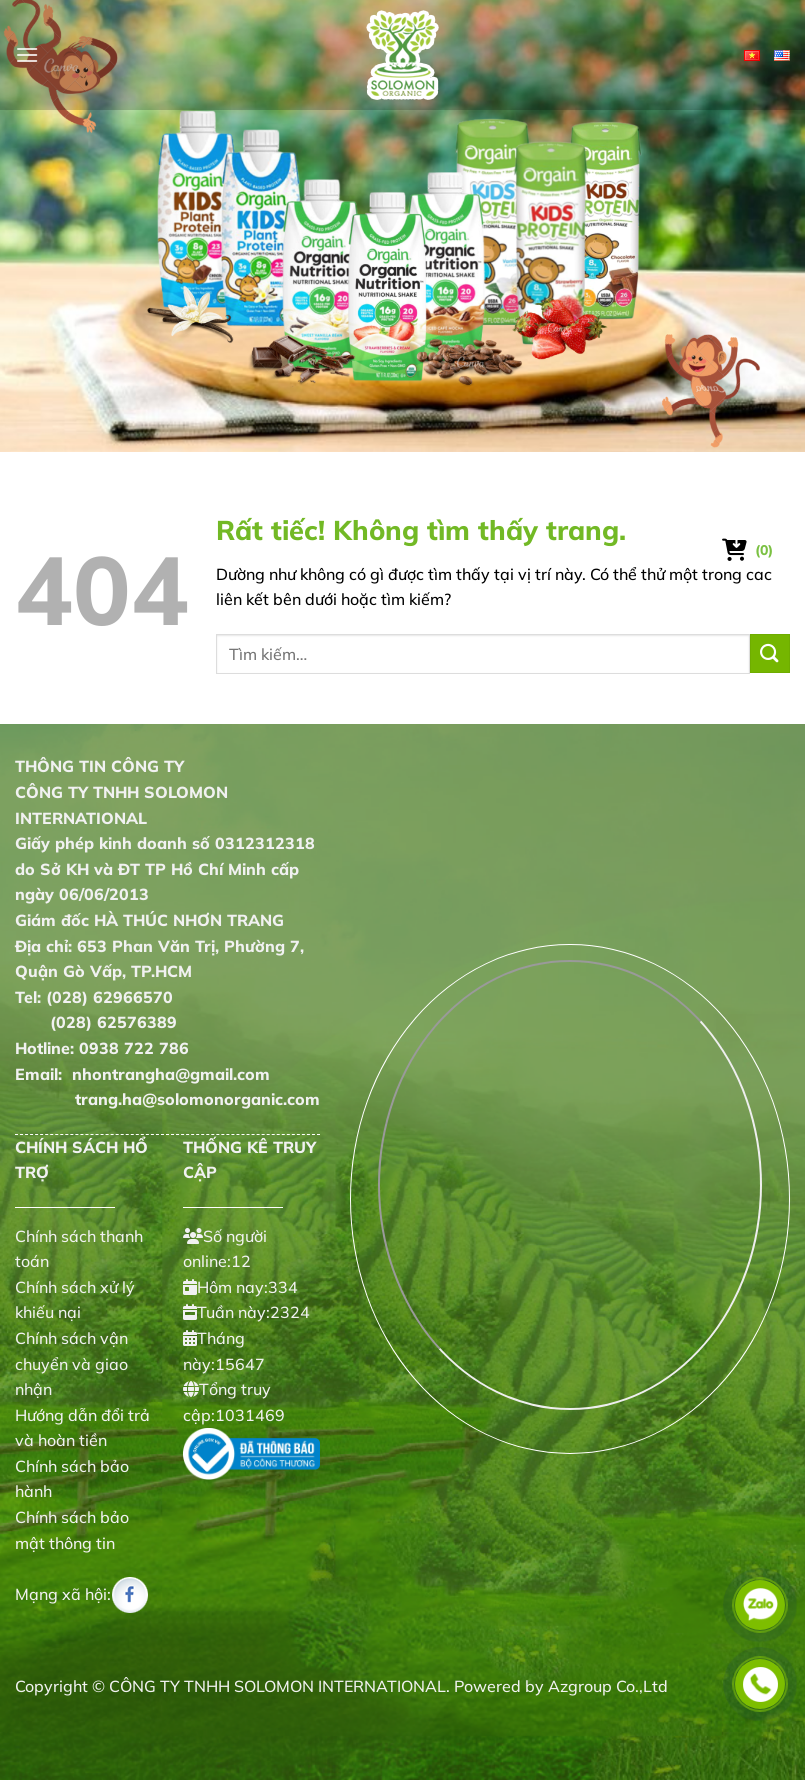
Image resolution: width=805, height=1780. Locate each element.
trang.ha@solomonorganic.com (167, 1099)
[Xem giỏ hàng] (748, 550)
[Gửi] (770, 653)
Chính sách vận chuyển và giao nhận (71, 1363)
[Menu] (27, 54)
